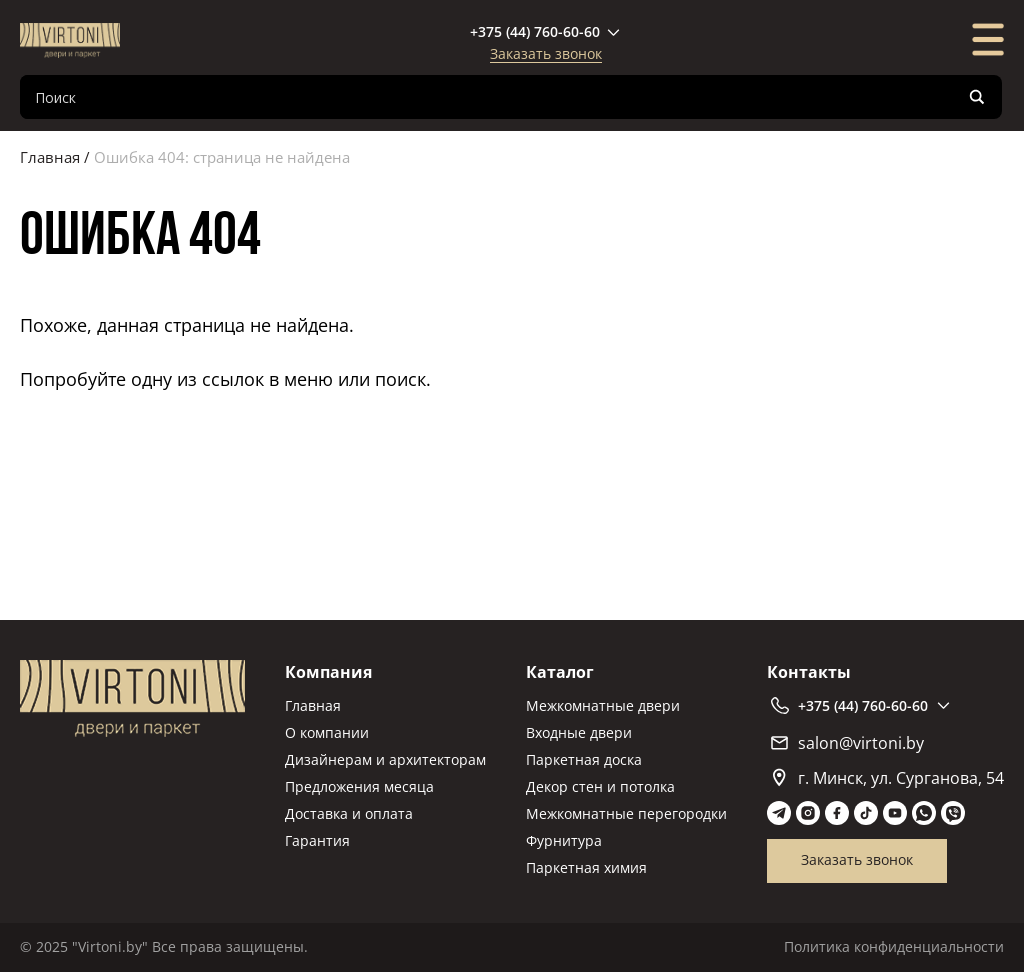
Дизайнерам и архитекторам (385, 759)
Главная (50, 157)
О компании (327, 732)
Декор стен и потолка (600, 786)
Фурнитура (564, 840)
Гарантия (317, 840)
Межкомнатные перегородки (626, 813)
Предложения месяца (359, 786)
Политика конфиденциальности (894, 946)
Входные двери (579, 732)
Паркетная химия (586, 867)
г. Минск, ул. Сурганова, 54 (888, 778)
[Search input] (495, 97)
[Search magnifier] (977, 97)
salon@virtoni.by (847, 743)
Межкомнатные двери (603, 705)
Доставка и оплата (349, 813)
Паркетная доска (584, 759)
